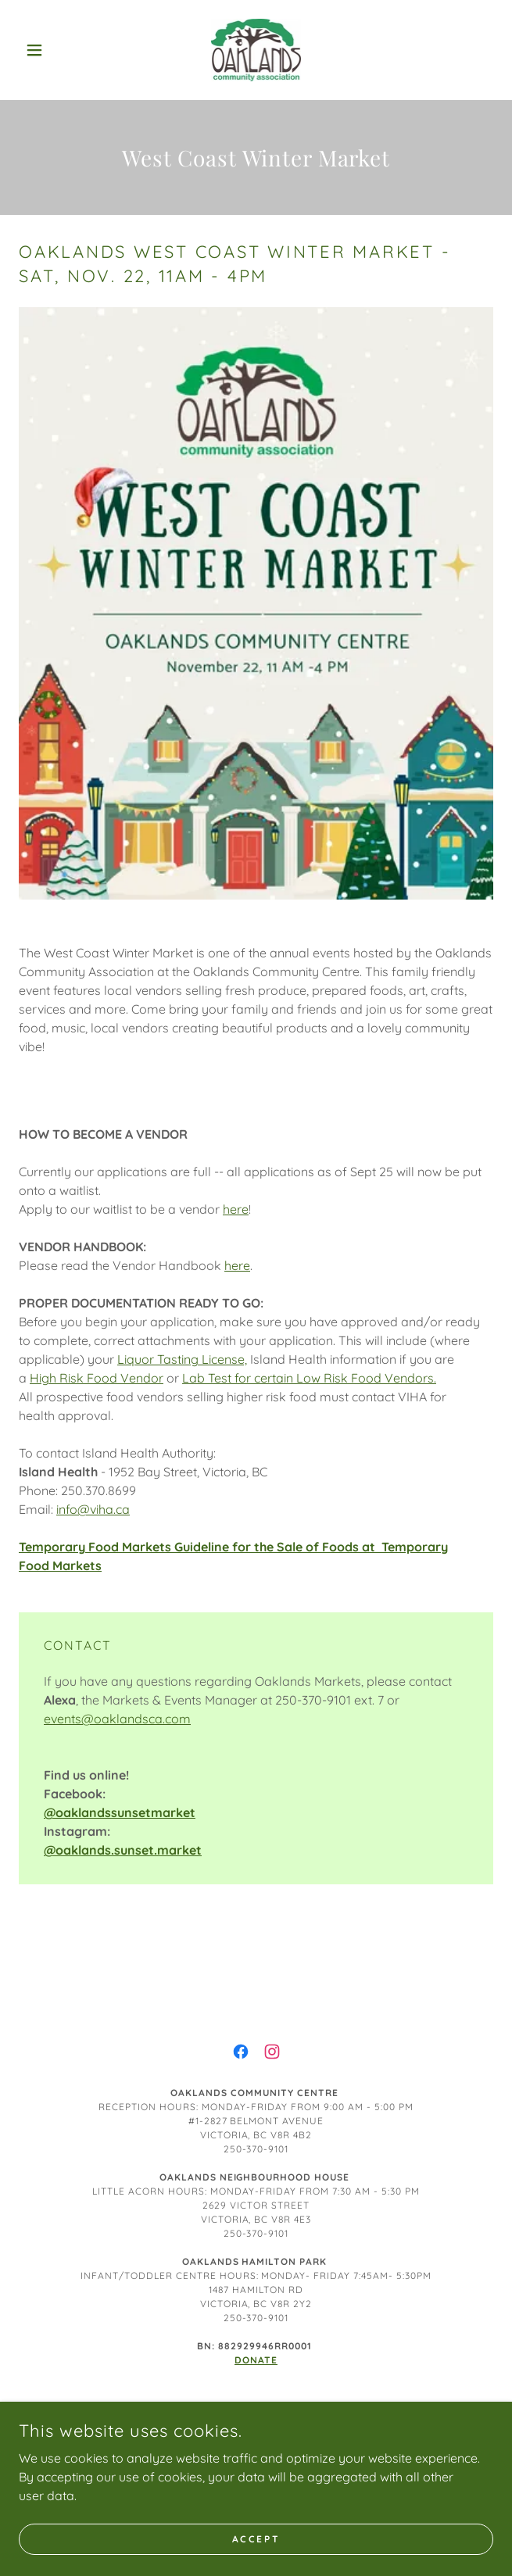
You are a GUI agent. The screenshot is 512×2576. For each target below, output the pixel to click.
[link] (256, 50)
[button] (54, 50)
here (236, 1209)
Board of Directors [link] (256, 2411)
